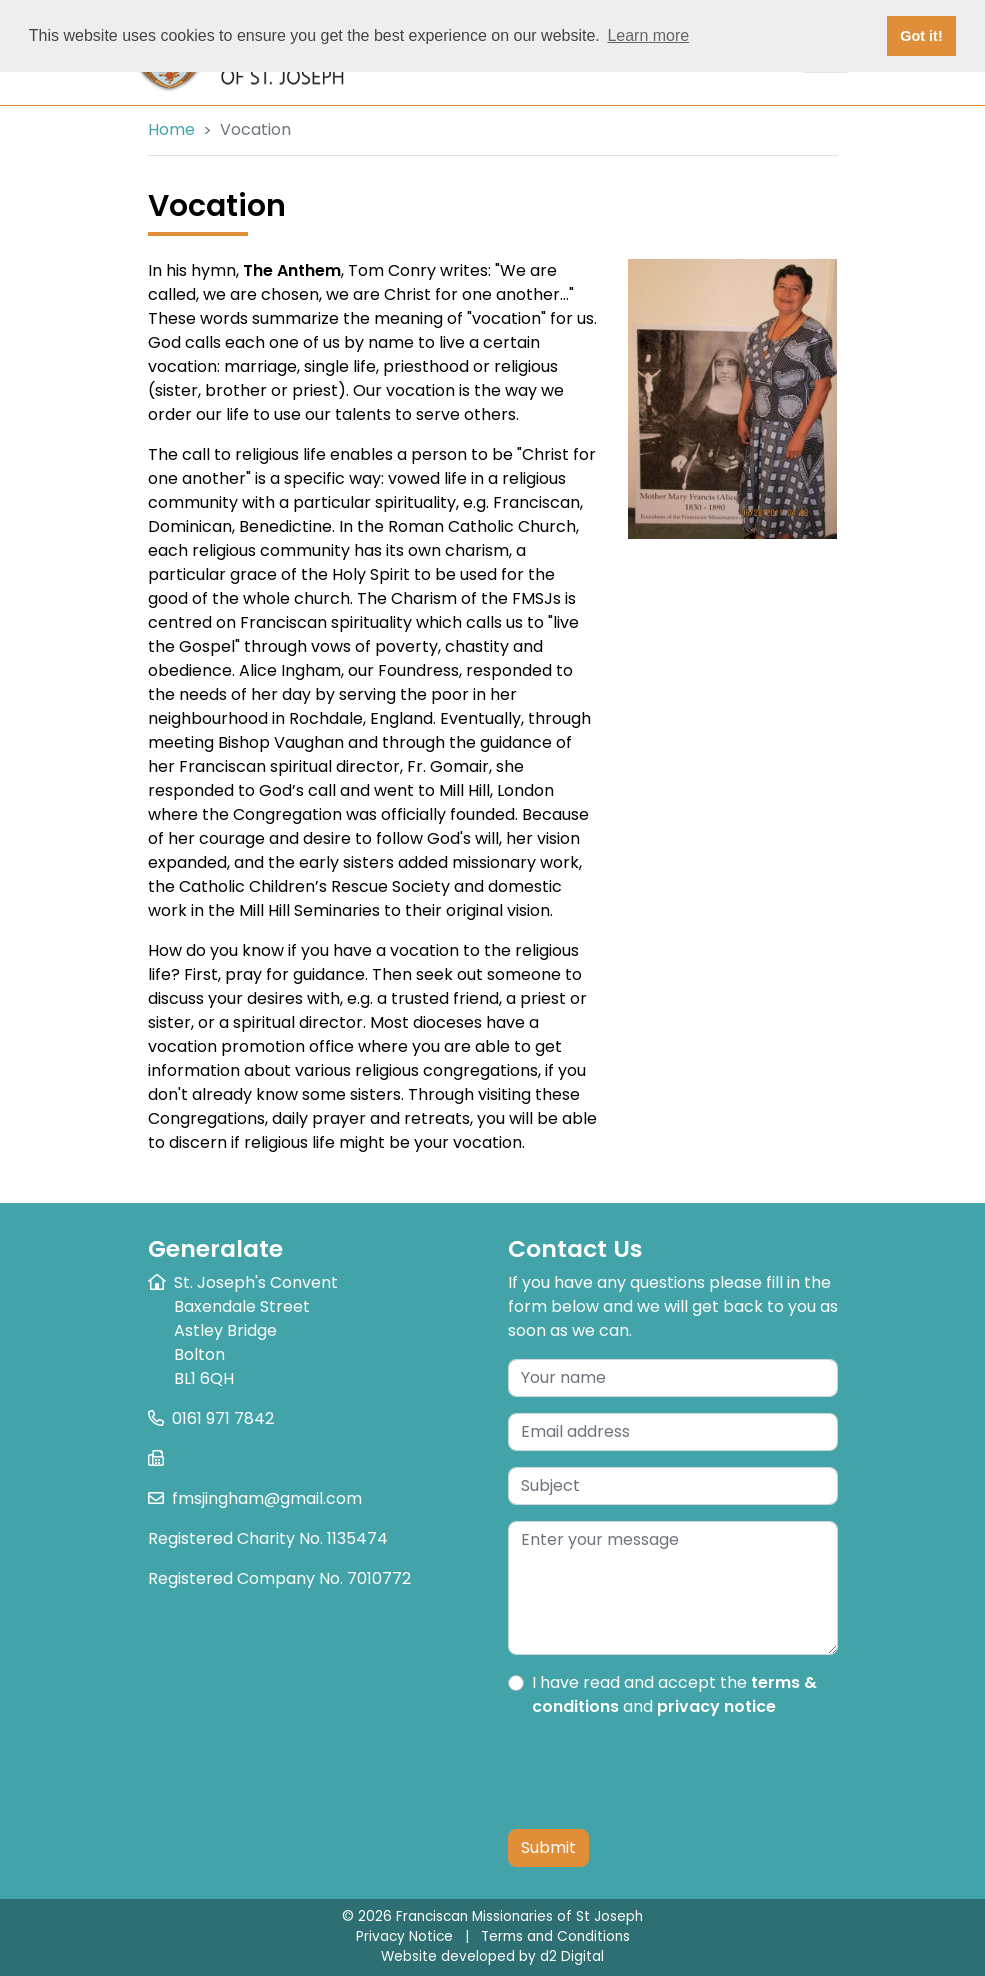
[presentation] (660, 1774)
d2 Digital (572, 1956)
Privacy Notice (404, 1936)
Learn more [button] (648, 35)
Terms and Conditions (555, 1936)
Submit (548, 1847)
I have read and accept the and (674, 1694)
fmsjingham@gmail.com (267, 1498)
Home (171, 129)
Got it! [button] (921, 36)
